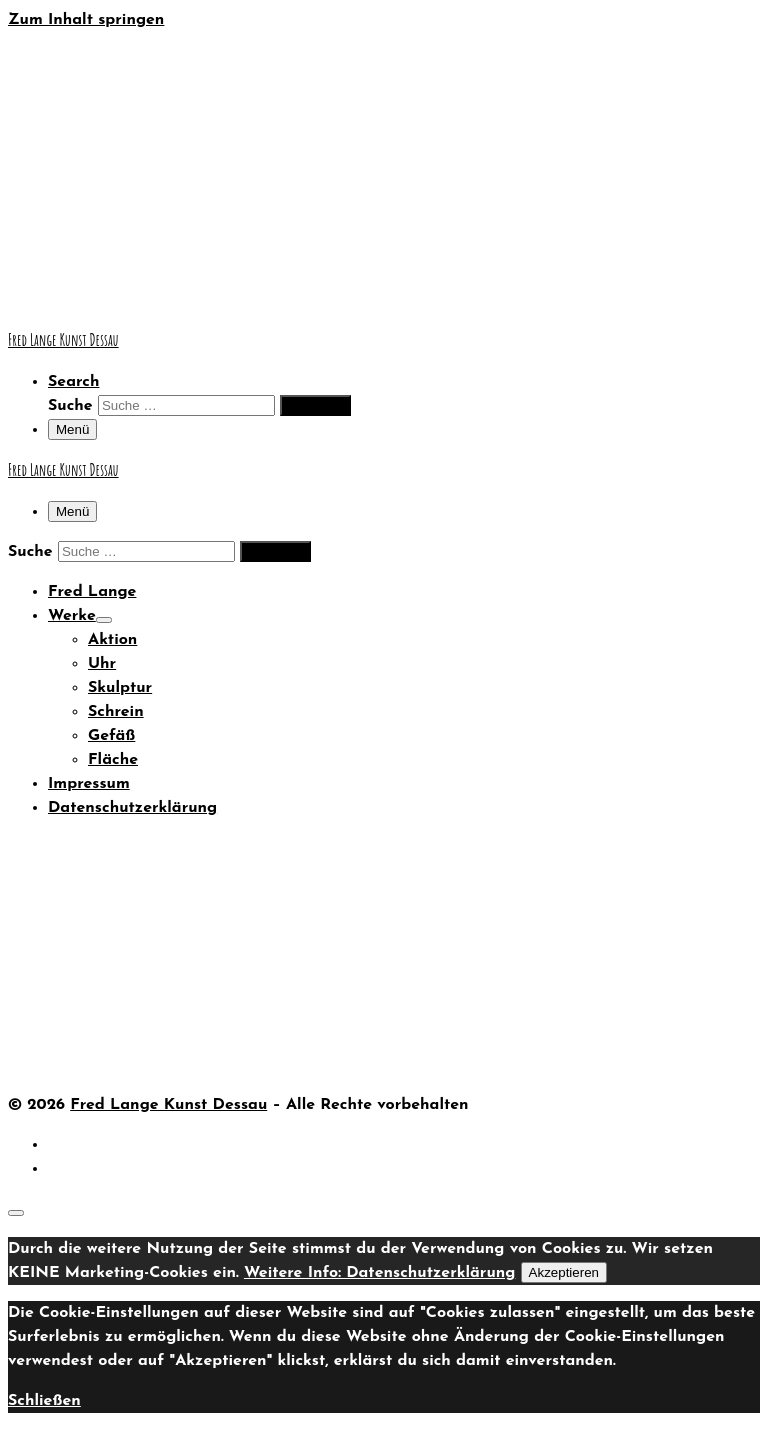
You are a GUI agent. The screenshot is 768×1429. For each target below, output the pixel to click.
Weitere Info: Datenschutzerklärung (380, 1273)
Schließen (44, 1401)
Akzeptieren (564, 1272)
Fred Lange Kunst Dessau (168, 1105)
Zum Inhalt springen (86, 20)
